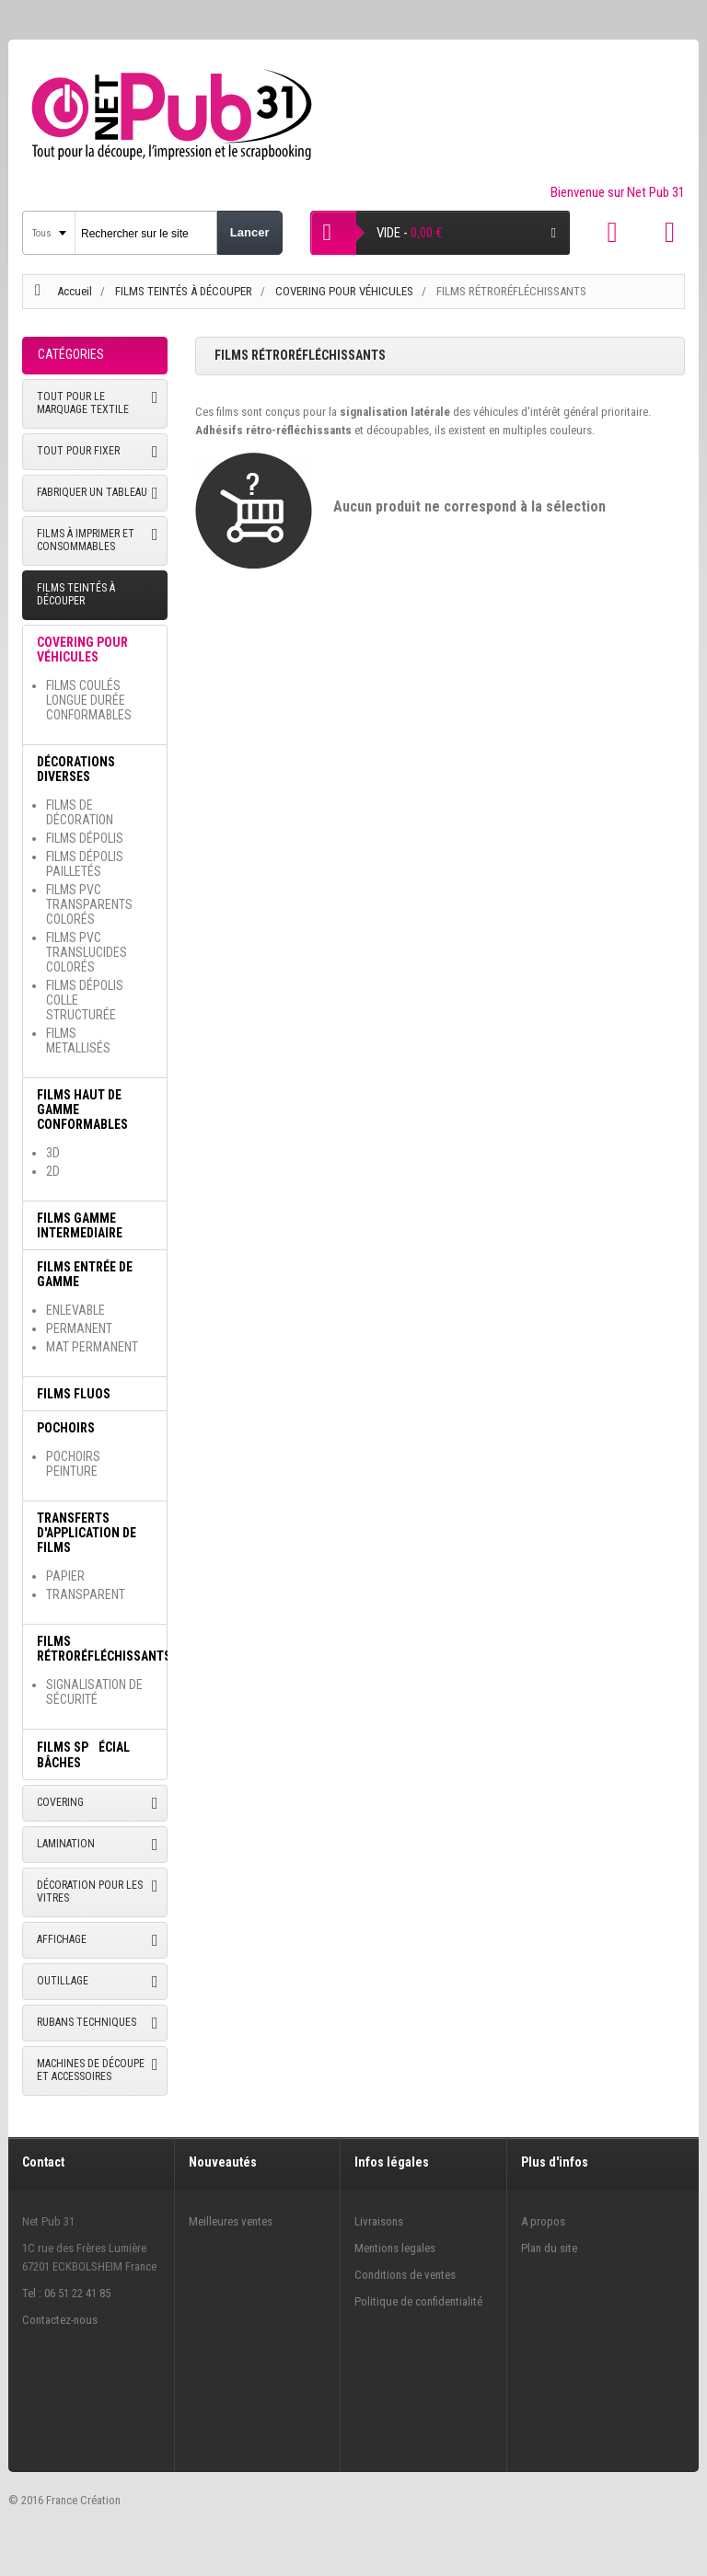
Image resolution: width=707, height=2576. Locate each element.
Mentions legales (394, 2248)
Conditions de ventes (405, 2275)
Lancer (250, 232)
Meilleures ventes (230, 2221)
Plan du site (549, 2248)
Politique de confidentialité (418, 2301)
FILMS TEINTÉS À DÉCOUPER (185, 291)
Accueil (74, 291)
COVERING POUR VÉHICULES (345, 291)
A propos (543, 2221)
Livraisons (378, 2221)
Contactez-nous (60, 2320)
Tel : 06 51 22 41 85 (66, 2293)
